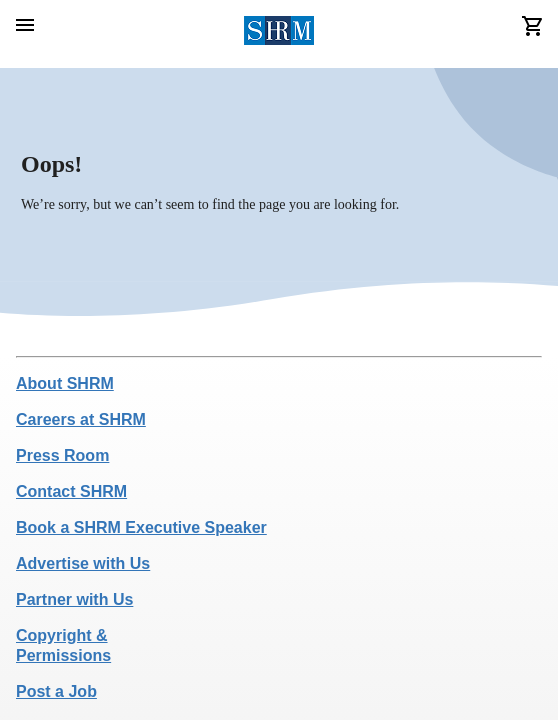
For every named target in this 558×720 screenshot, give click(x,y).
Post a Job (56, 691)
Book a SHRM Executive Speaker (141, 527)
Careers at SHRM (81, 419)
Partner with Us (74, 599)
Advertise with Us (83, 563)
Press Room (62, 455)
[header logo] (279, 34)
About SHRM (65, 383)
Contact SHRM (71, 491)
